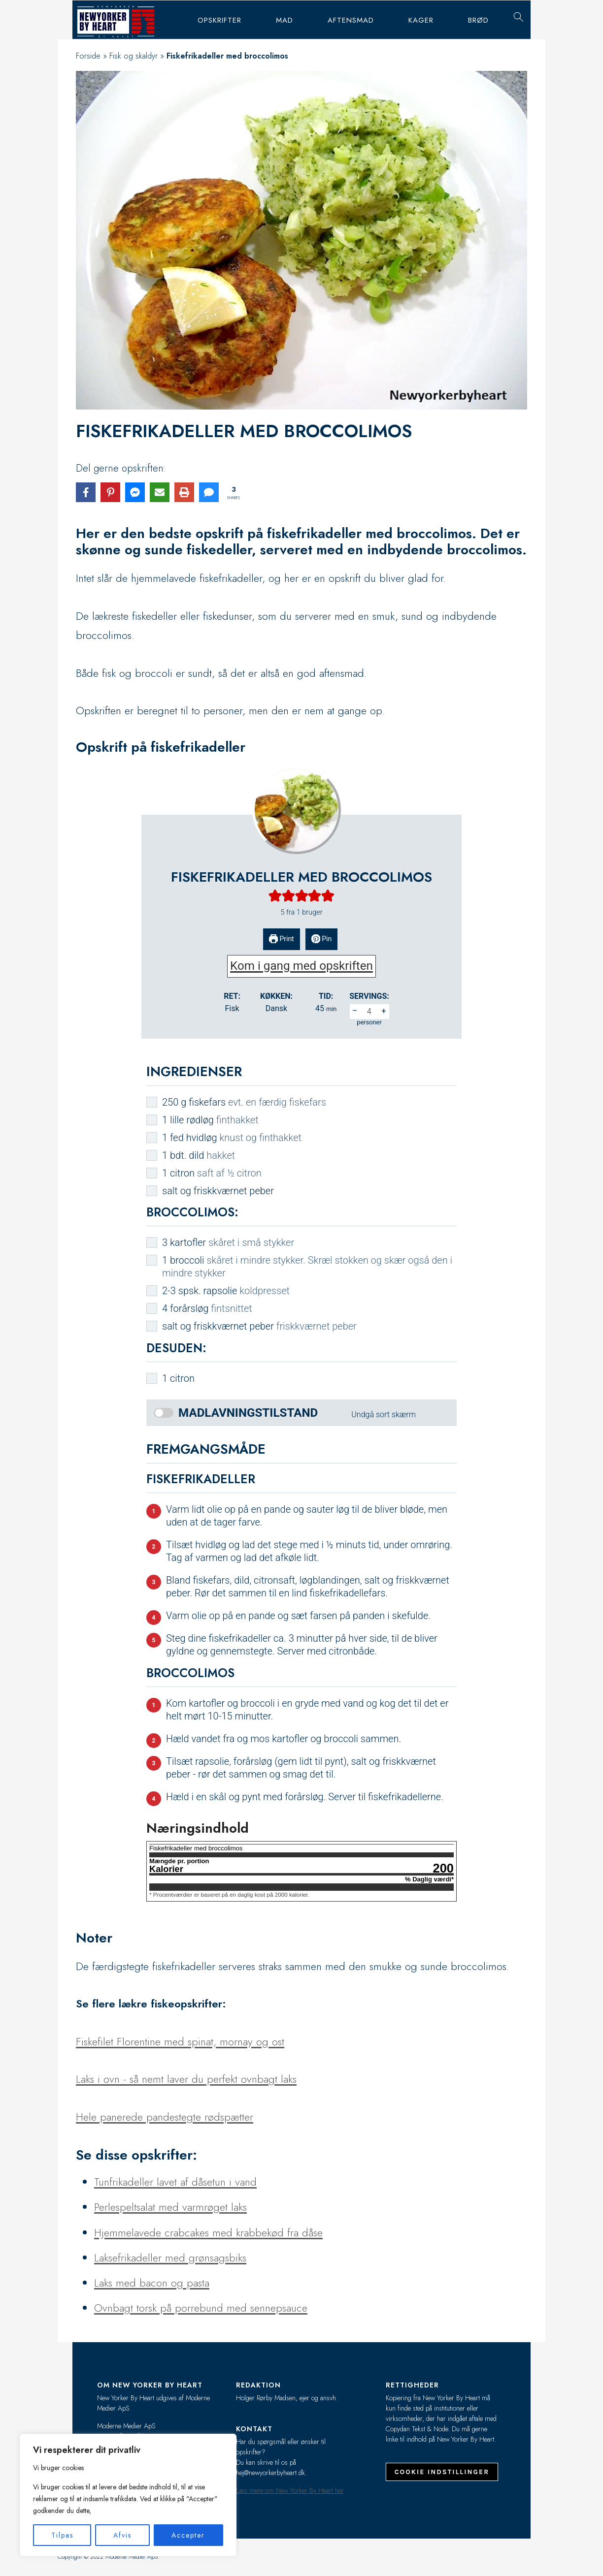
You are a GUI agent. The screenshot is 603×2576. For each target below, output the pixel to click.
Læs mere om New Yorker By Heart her (290, 2490)
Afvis (122, 2535)
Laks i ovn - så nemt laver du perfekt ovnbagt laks (186, 2079)
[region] (128, 2495)
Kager (421, 20)
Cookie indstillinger (442, 2472)
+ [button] (383, 1011)
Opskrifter (219, 20)
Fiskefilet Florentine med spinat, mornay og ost (180, 2041)
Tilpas (62, 2535)
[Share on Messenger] (135, 492)
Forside (88, 56)
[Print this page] (184, 492)
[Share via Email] (159, 492)
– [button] (355, 1011)
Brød (478, 20)
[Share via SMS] (209, 492)
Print (281, 939)
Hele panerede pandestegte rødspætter (164, 2117)
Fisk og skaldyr (133, 56)
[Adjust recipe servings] (369, 1011)
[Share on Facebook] (86, 492)
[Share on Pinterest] (110, 492)
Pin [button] (321, 939)
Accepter (188, 2535)
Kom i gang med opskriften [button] (301, 966)
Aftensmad (351, 20)
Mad (284, 20)
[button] (275, 895)
